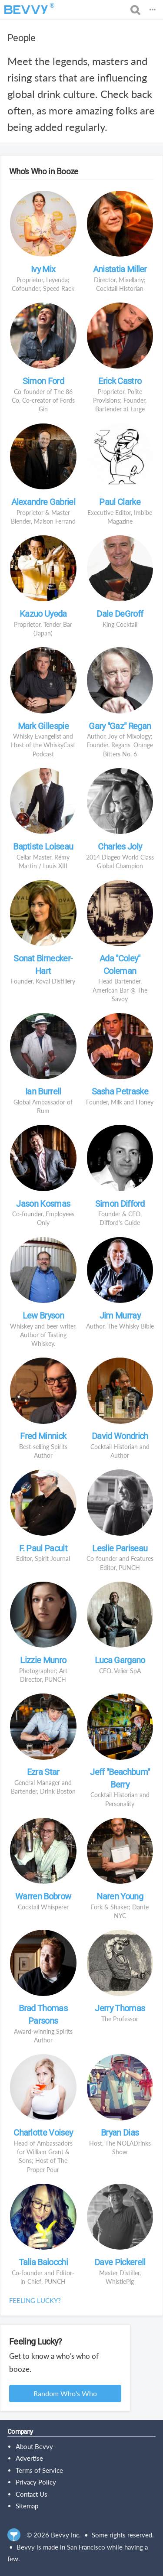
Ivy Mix (43, 269)
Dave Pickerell (119, 2262)
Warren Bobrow (43, 1896)
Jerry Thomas (120, 2008)
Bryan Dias (120, 2132)
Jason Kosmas (43, 1203)
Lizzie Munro (43, 1660)
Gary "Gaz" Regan (120, 726)
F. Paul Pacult (43, 1548)
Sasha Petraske (120, 1091)
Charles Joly (120, 846)
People (21, 38)
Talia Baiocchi (43, 2262)
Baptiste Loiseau (43, 846)
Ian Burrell (43, 1091)
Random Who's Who (65, 2393)
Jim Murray (120, 1315)
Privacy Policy (36, 2482)
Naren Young (119, 1896)
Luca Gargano (120, 1660)
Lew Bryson (43, 1315)
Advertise (29, 2458)
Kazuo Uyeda (43, 614)
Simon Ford (43, 381)
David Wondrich (120, 1436)
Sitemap (27, 2506)
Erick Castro (119, 381)
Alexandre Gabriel (43, 502)
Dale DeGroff (119, 614)
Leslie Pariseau (119, 1548)
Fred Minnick (43, 1436)
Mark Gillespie (43, 726)
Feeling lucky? (35, 2300)
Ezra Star (43, 1772)
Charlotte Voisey (43, 2132)
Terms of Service (39, 2470)
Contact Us (31, 2494)
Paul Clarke (119, 502)
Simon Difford (120, 1203)
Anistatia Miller (120, 269)
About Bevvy (34, 2446)
